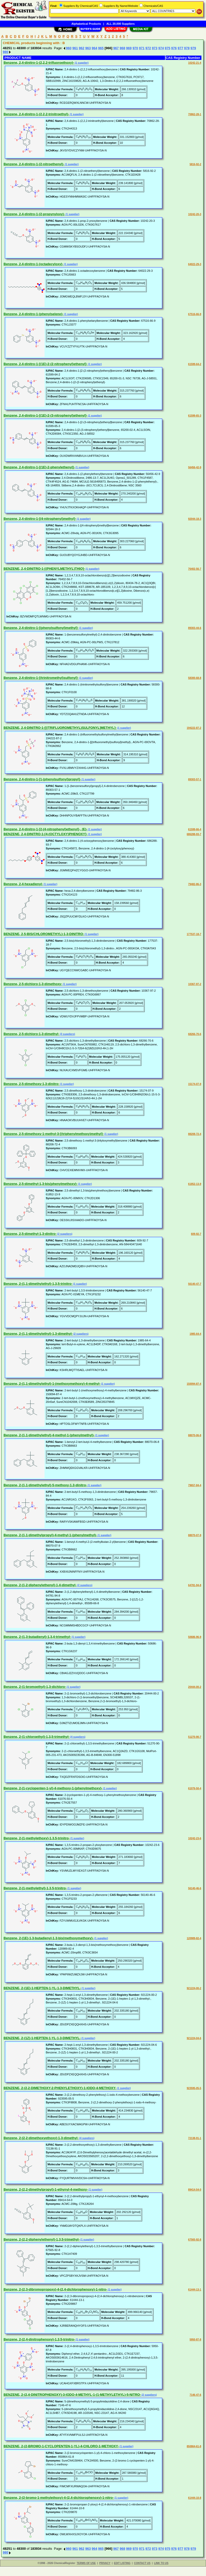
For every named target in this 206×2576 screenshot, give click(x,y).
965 (101, 48)
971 (141, 48)
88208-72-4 (194, 1134)
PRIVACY (104, 2563)
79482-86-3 (194, 884)
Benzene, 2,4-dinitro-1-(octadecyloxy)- (33, 264)
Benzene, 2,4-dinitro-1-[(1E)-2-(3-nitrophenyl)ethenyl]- (45, 415)
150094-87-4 (194, 1383)
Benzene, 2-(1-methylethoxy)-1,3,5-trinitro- (37, 1838)
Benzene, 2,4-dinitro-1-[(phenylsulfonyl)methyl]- (41, 628)
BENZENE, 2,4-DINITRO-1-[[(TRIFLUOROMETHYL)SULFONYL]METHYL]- (60, 728)
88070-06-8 (194, 1435)
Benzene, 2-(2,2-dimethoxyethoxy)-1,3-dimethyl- (41, 2138)
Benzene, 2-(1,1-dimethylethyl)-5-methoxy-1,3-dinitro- (45, 1485)
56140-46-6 (194, 1888)
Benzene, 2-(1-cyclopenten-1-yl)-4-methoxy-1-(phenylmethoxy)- (53, 1788)
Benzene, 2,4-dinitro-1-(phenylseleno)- (33, 314)
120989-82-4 (194, 1938)
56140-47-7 (194, 1284)
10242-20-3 (194, 214)
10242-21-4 (194, 62)
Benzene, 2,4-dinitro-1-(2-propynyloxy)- (34, 214)
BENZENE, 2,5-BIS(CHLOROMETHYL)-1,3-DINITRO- (44, 934)
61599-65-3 (194, 415)
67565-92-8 (194, 2239)
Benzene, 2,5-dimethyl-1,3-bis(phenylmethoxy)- (40, 1184)
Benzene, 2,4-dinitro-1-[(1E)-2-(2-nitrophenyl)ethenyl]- (45, 364)
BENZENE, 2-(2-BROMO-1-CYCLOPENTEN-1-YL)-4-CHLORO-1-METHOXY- (61, 2446)
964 (94, 48)
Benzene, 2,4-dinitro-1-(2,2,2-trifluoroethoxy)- (39, 62)
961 (75, 48)
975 (167, 48)
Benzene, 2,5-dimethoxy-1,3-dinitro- (32, 1084)
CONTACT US (142, 2563)
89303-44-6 (194, 628)
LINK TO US (161, 2563)
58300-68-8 (194, 678)
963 (88, 48)
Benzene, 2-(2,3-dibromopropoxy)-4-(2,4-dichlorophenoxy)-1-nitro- (55, 2289)
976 (174, 48)
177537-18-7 (194, 934)
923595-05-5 (194, 2088)
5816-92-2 (195, 164)
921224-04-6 (194, 2038)
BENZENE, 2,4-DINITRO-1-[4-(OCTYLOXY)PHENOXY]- (45, 834)
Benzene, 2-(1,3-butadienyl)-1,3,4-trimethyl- (37, 1637)
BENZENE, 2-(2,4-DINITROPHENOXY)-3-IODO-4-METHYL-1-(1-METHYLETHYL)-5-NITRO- (72, 2395)
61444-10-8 (194, 2497)
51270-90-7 (194, 1737)
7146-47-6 (195, 2394)
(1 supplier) (81, 62)
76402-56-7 (194, 568)
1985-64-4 (195, 1333)
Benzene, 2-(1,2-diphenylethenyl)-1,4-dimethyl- (40, 1585)
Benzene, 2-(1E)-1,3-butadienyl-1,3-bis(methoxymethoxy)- (49, 1938)
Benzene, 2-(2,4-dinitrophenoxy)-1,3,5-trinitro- (39, 2339)
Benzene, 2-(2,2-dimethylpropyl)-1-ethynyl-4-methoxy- (46, 2189)
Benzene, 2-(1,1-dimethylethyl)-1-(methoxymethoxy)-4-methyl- (52, 1384)
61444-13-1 (194, 2289)
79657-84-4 (194, 1485)
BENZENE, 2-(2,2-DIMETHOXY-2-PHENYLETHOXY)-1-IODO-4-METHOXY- (60, 2088)
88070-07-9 (194, 1535)
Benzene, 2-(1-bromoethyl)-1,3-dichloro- (35, 1687)
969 (129, 48)
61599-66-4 (194, 829)
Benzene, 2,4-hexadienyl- (23, 884)
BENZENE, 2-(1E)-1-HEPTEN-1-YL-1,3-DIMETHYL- (42, 1988)
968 (122, 48)
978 (187, 48)
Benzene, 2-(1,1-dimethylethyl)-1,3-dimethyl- (38, 1334)
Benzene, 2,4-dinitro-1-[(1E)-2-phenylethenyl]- (39, 467)
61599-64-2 (194, 364)
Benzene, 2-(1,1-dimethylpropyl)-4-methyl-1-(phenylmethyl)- (50, 1535)
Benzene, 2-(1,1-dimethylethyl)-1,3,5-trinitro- (38, 1284)
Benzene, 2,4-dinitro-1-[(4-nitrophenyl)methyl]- (40, 519)
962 (81, 48)
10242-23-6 (194, 1838)
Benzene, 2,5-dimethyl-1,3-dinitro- (30, 1234)
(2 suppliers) (64, 1234)
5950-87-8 (195, 2339)
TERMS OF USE (86, 2563)
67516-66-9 (194, 314)
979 (193, 48)
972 (148, 48)
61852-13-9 (194, 1184)
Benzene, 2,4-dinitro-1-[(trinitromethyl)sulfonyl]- (41, 678)
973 (154, 48)
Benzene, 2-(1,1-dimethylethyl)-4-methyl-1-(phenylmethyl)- (49, 1435)
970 (135, 48)
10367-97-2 (194, 984)
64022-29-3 (194, 264)
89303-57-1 (194, 779)
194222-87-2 (194, 728)
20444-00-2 (194, 1687)
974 (161, 48)
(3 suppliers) (67, 1034)
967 (116, 48)
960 (68, 48)
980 (5, 52)
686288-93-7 (194, 834)
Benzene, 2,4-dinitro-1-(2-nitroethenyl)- (34, 164)
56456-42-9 (194, 467)
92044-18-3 (194, 518)
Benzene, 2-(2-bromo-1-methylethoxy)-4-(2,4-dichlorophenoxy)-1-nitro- (59, 2498)
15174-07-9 (194, 1084)
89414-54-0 (194, 2189)
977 (180, 48)
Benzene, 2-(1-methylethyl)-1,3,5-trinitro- (35, 1888)
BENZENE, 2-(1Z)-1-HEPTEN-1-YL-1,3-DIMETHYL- (42, 2038)
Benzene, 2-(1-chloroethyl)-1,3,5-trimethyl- (36, 1737)
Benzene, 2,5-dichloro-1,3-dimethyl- (31, 1034)
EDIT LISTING (122, 2563)
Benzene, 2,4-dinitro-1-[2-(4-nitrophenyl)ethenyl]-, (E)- (45, 829)
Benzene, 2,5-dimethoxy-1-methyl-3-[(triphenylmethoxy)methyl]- (54, 1134)
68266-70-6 (194, 1034)
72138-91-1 (194, 2138)
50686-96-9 (194, 1637)
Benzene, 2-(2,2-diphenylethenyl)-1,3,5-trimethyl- (42, 2239)
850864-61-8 (194, 2446)
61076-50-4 (194, 1788)
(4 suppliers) (77, 1737)
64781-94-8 (194, 1585)
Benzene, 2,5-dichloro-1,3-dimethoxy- (33, 984)
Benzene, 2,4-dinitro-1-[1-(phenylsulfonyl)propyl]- (42, 779)
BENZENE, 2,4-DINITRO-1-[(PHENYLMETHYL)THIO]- (44, 569)
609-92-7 (196, 1234)
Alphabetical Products (86, 23)
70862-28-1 (194, 114)
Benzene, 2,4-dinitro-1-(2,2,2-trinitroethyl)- (36, 114)
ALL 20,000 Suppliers (120, 23)
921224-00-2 (194, 1988)
